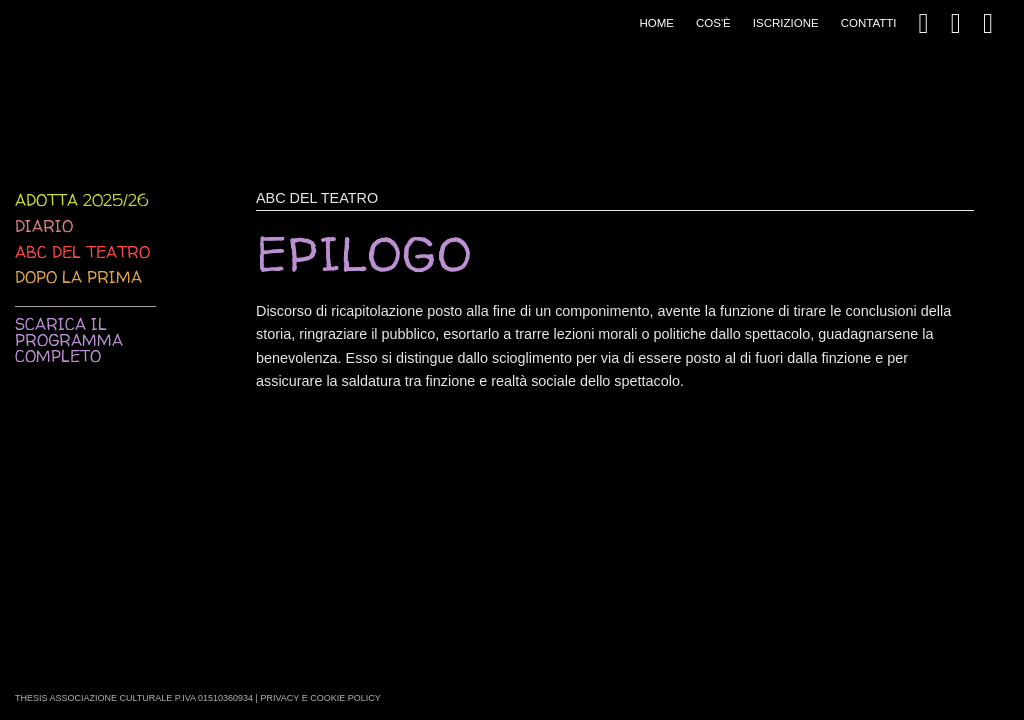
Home (656, 23)
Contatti (869, 23)
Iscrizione (786, 23)
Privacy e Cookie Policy (320, 698)
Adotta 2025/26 (81, 200)
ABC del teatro (82, 252)
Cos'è (713, 23)
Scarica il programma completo (69, 340)
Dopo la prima (78, 277)
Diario (44, 226)
